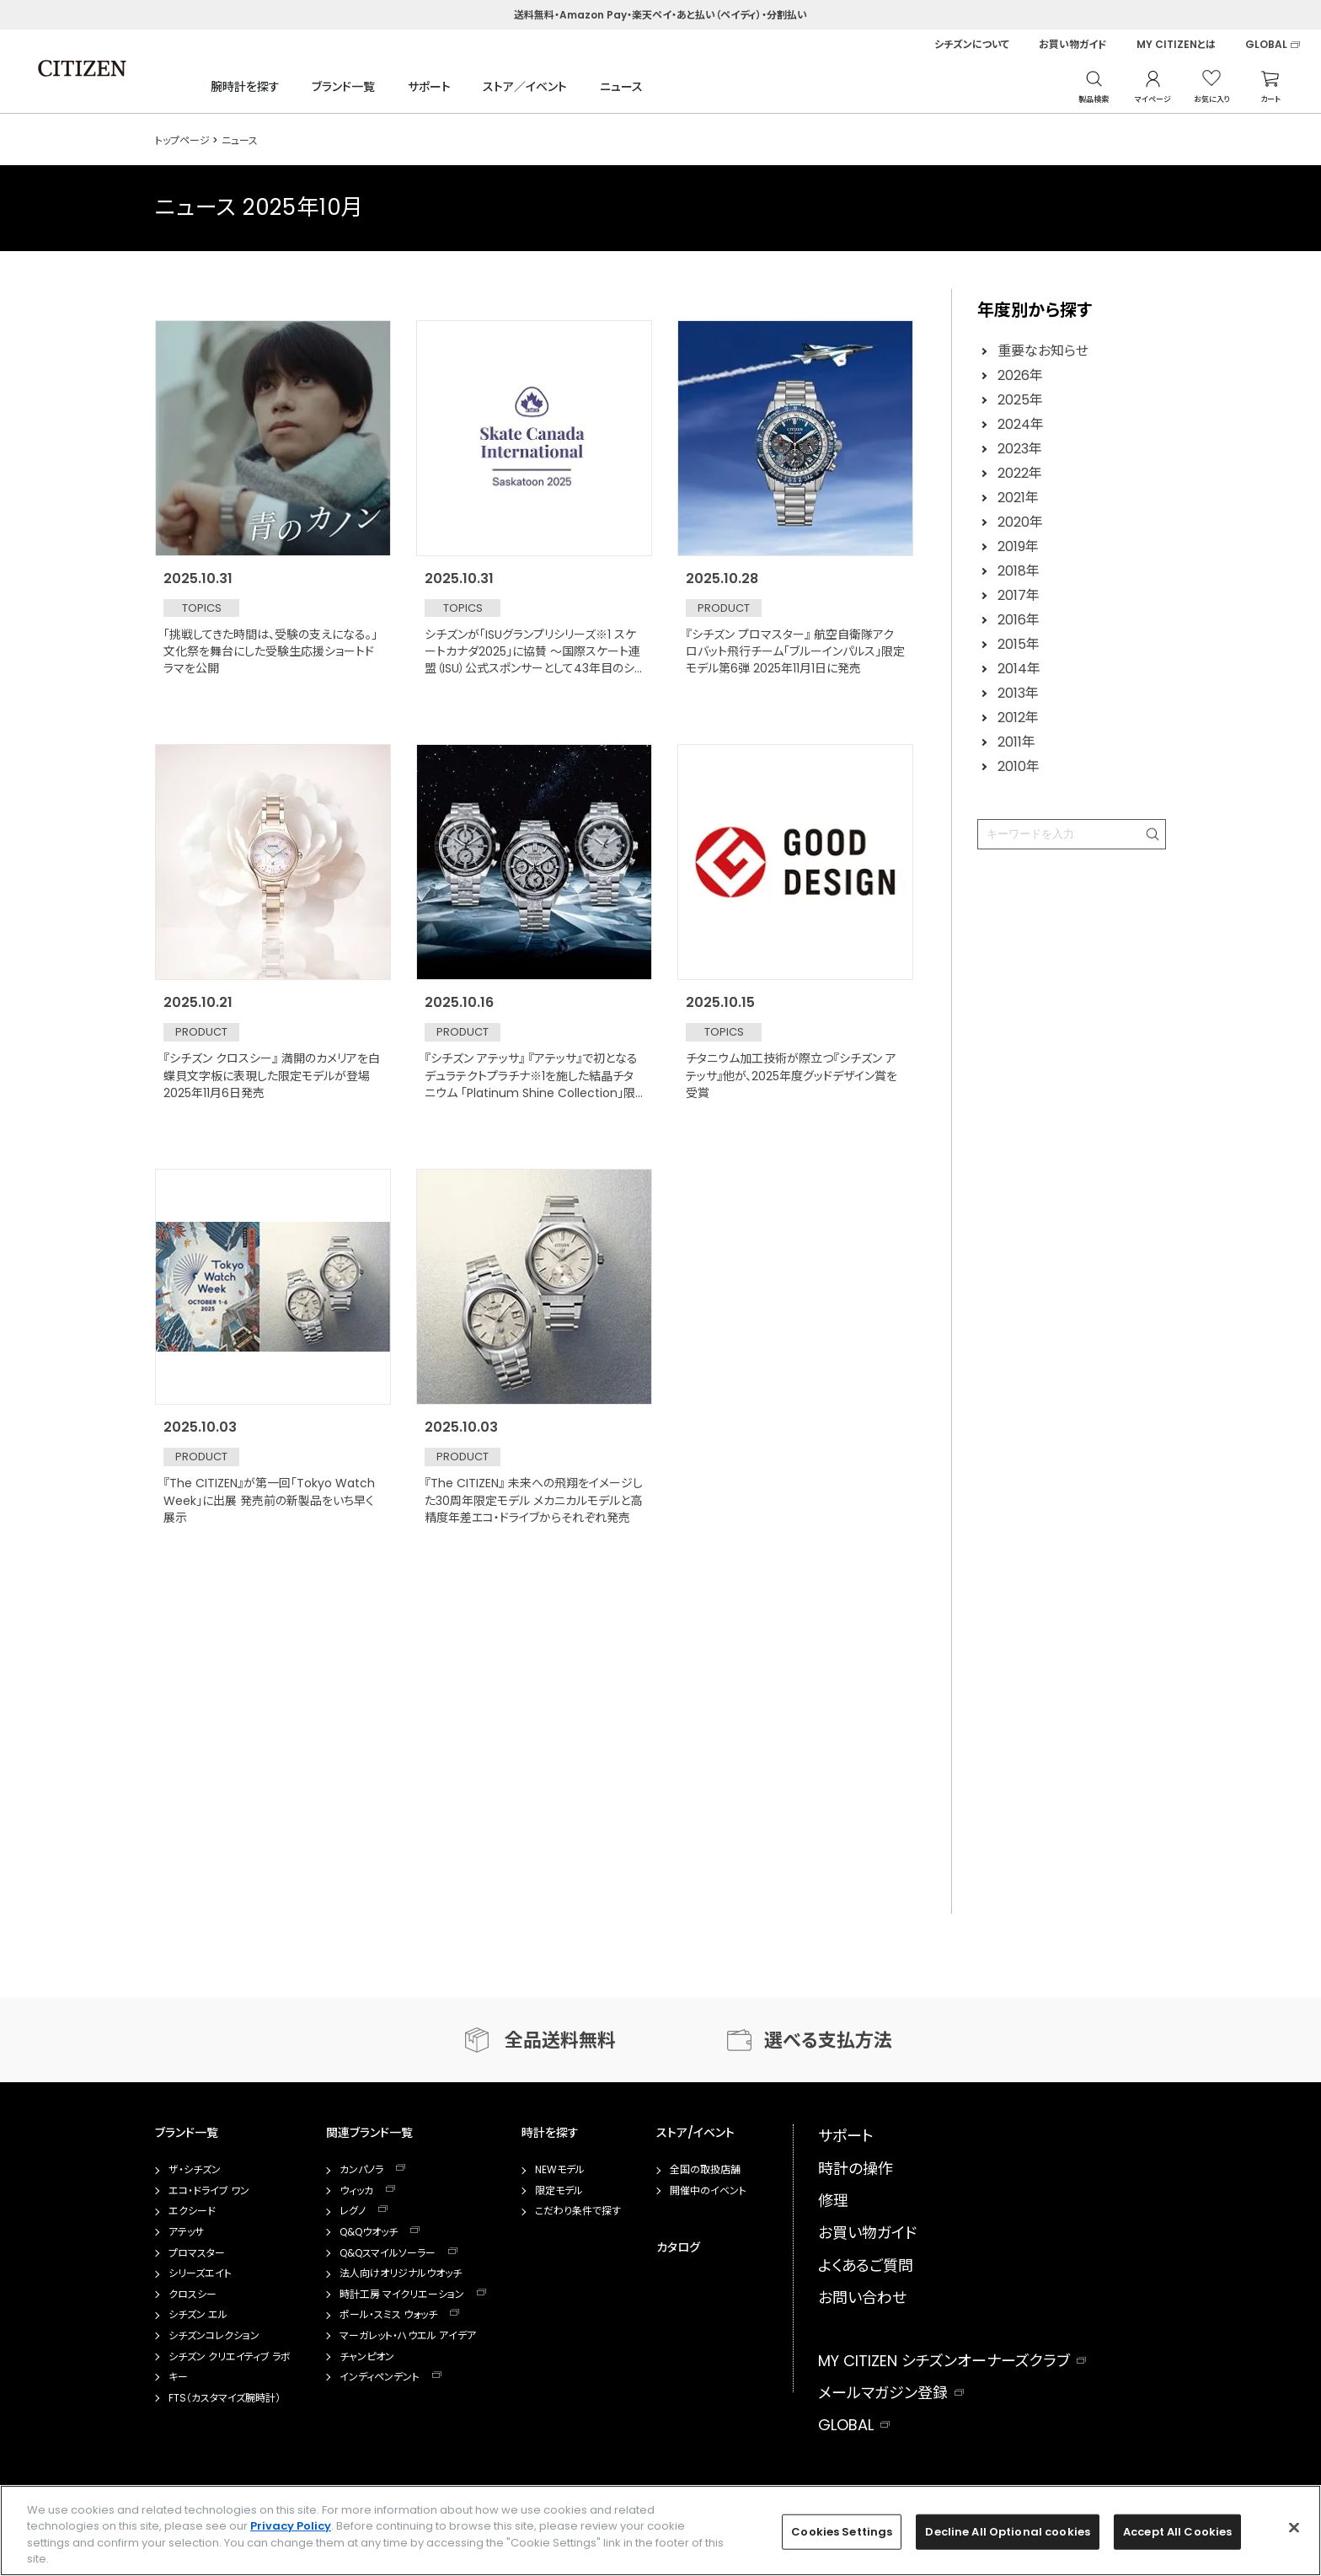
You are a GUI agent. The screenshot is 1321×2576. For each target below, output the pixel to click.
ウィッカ (356, 2191)
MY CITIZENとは (1176, 45)
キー (178, 2377)
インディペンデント (380, 2377)
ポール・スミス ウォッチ (388, 2315)
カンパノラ (361, 2170)
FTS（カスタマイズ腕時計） (224, 2398)
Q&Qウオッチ (369, 2232)
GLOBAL (1266, 45)
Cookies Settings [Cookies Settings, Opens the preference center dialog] (841, 2532)
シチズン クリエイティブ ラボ (229, 2357)
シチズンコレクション (213, 2336)
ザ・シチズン (194, 2170)
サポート (429, 86)
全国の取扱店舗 (705, 2170)
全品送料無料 (560, 2040)
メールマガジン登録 (883, 2392)
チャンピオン (367, 2357)
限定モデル (559, 2191)
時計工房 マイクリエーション (402, 2294)
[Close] (1294, 2527)
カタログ (678, 2247)
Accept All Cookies (1177, 2532)
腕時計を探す (245, 86)
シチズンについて (971, 45)
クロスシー (192, 2294)
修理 (833, 2200)
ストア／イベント (525, 86)
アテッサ (186, 2232)
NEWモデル (560, 2170)
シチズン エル (197, 2315)
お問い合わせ (862, 2297)
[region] (660, 2530)
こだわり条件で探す (578, 2211)
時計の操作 (855, 2168)
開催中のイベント (708, 2191)
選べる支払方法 (828, 2040)
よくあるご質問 (865, 2265)
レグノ (353, 2211)
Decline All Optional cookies (1007, 2532)
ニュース (621, 86)
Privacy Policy (290, 2526)
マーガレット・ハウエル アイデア (408, 2336)
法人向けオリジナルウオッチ (401, 2273)
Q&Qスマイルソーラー (388, 2253)
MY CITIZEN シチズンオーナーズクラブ (944, 2360)
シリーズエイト (200, 2273)
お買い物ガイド (1073, 45)
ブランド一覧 (343, 86)
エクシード (192, 2211)
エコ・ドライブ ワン (208, 2191)
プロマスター (196, 2253)
